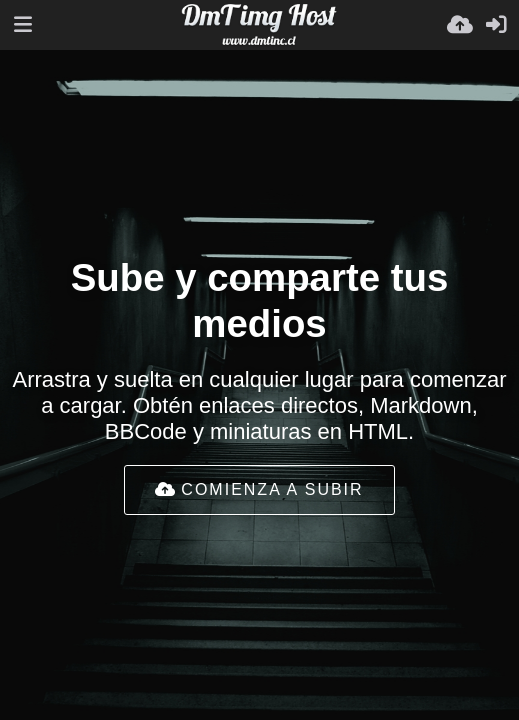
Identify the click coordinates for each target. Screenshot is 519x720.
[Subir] (460, 25)
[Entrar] (496, 25)
